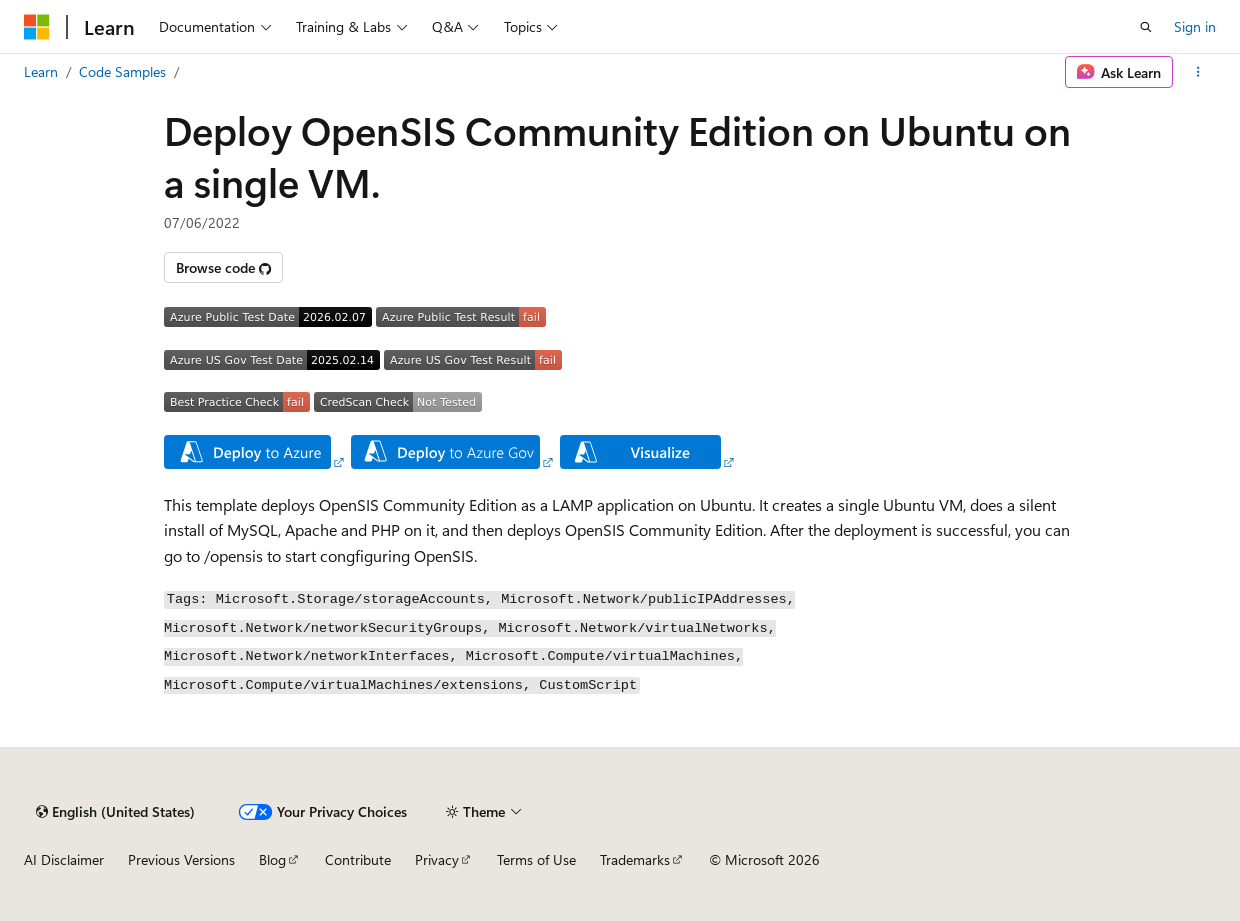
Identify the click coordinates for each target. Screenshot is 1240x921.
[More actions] (1198, 72)
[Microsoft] (37, 27)
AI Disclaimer (64, 859)
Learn (41, 71)
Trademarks (635, 859)
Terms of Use (536, 859)
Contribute (358, 859)
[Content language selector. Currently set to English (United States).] (115, 812)
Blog (272, 859)
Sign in (1195, 26)
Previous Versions (181, 859)
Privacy (437, 859)
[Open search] (1146, 27)
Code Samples (122, 71)
